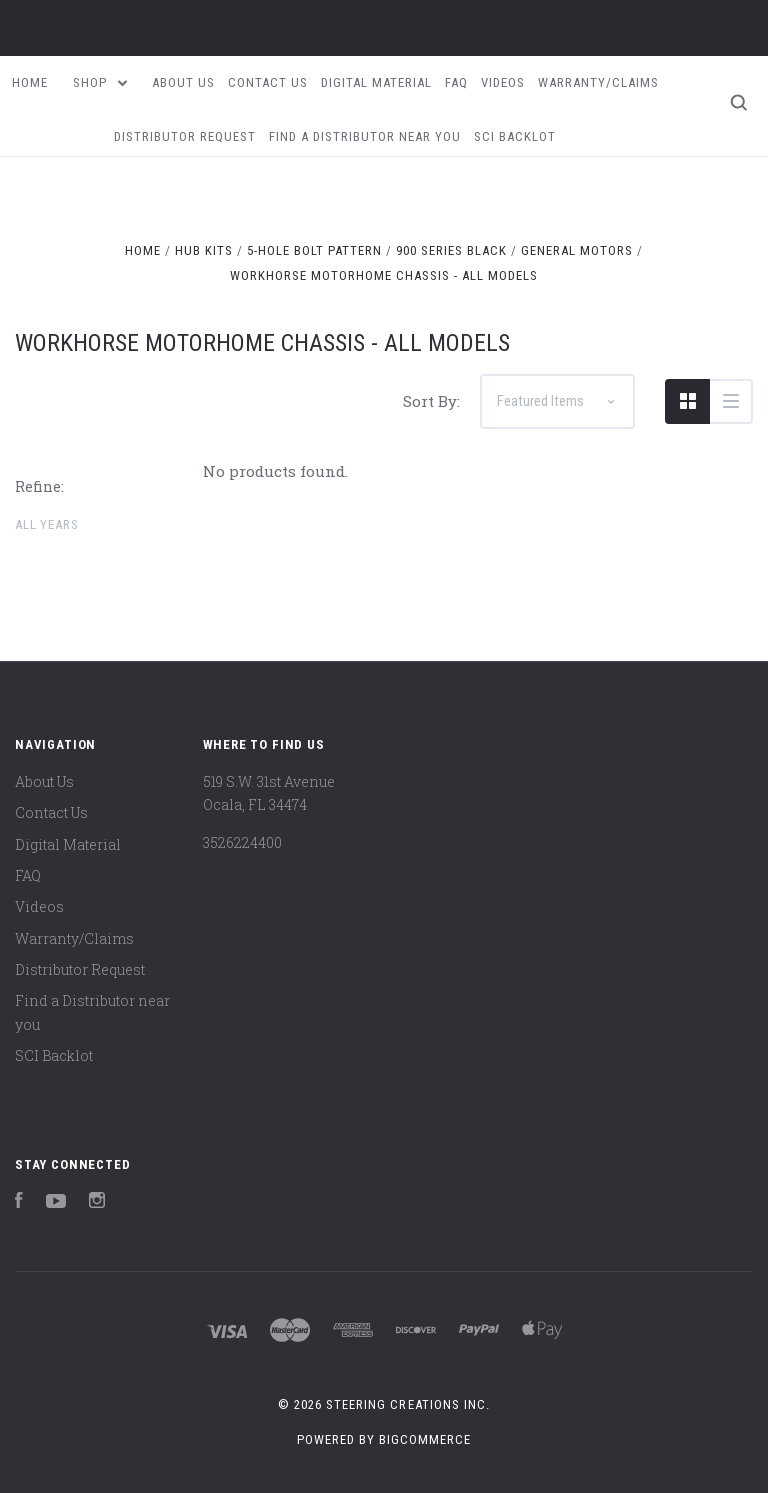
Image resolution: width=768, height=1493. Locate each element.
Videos (503, 82)
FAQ (456, 82)
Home (30, 82)
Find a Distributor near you (365, 136)
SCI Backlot (515, 136)
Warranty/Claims (598, 82)
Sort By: (431, 401)
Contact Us (268, 82)
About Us (183, 82)
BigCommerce (425, 1439)
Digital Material (376, 82)
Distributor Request (185, 136)
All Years (46, 524)
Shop (100, 82)
